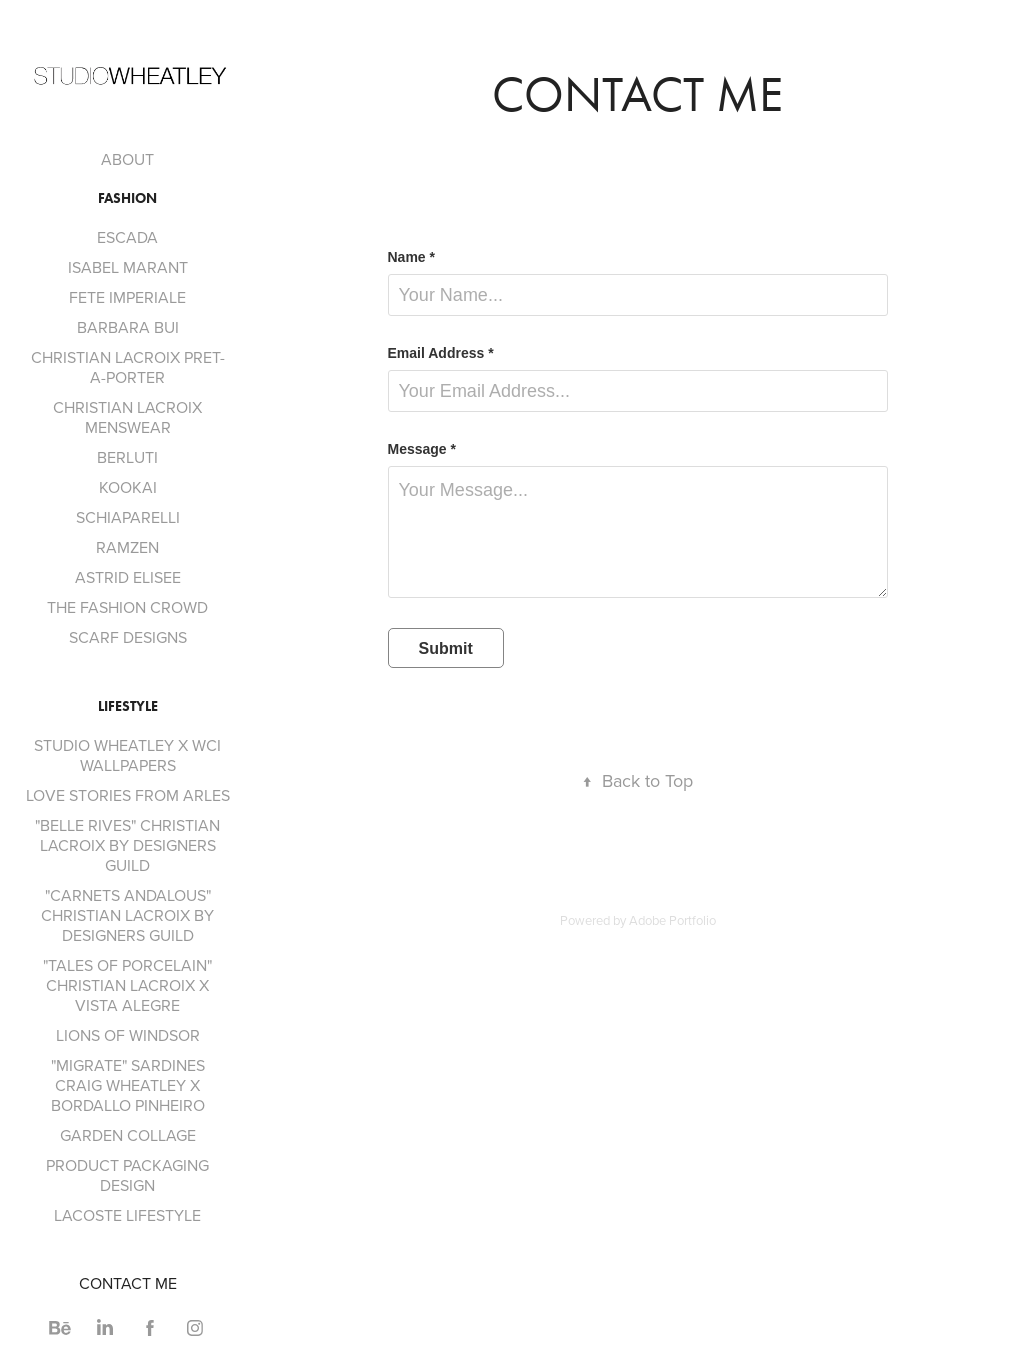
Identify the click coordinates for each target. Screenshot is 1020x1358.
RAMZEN (127, 547)
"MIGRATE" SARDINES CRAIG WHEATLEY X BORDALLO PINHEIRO (128, 1085)
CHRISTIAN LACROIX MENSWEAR (127, 417)
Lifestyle (128, 706)
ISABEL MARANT (128, 267)
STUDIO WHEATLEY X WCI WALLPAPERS (127, 755)
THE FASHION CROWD (127, 607)
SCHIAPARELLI (128, 517)
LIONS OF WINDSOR (128, 1035)
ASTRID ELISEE (128, 577)
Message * (422, 449)
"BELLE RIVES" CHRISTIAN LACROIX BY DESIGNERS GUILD (127, 845)
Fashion (127, 198)
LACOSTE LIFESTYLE (127, 1215)
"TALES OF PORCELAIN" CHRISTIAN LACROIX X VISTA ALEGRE (127, 985)
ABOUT (127, 159)
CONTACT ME (128, 1283)
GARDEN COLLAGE (128, 1135)
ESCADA (127, 237)
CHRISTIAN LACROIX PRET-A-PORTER (128, 367)
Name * (411, 257)
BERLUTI (127, 457)
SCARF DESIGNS (128, 637)
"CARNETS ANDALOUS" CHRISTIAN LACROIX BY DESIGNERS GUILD (127, 915)
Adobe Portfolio (672, 920)
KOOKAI (128, 487)
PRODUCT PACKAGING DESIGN (127, 1175)
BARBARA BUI (128, 327)
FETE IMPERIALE (127, 297)
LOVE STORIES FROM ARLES (128, 795)
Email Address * (441, 353)
